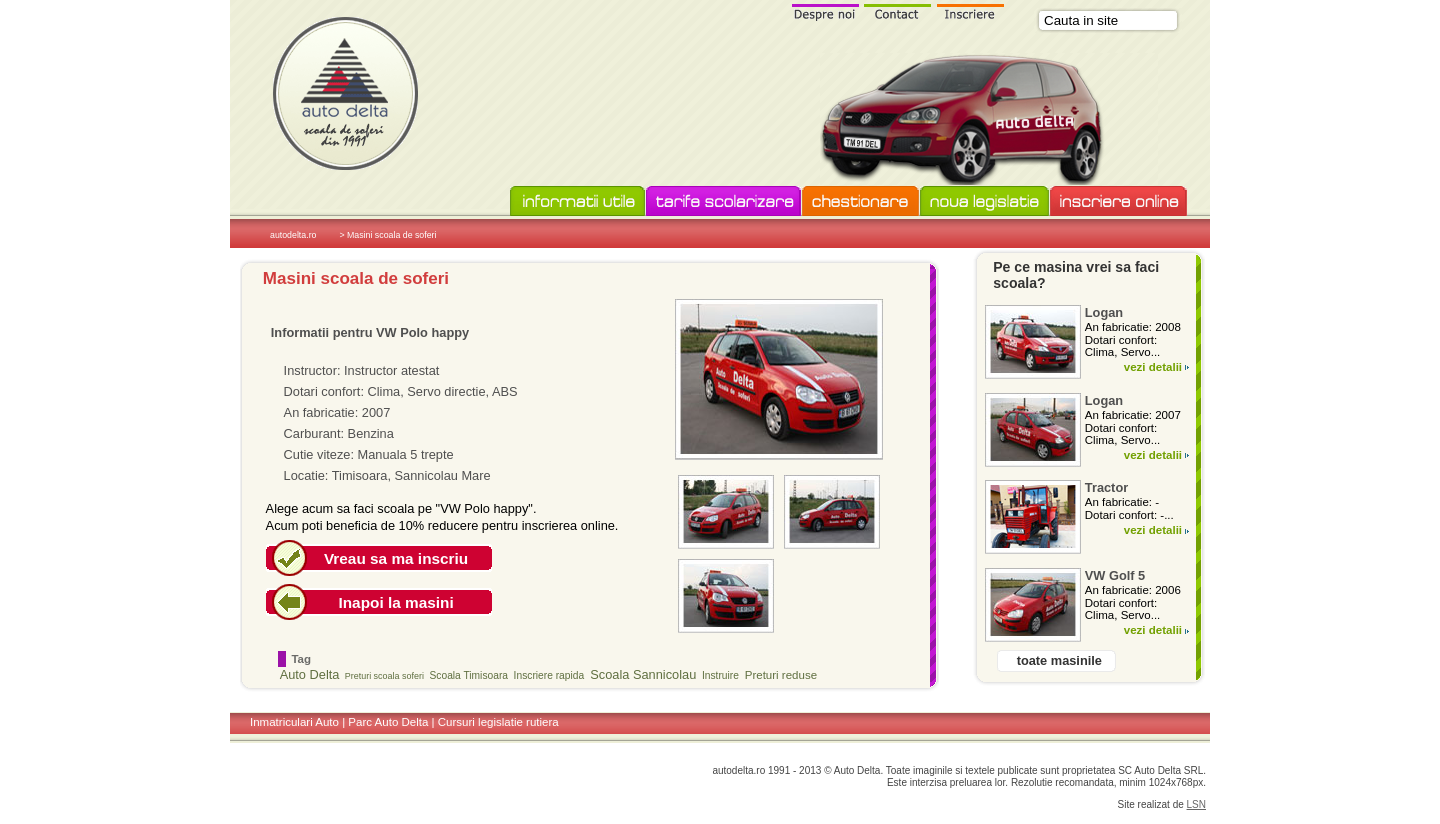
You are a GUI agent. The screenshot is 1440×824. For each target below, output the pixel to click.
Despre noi (825, 11)
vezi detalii (1153, 367)
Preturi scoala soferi (384, 676)
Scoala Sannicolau (643, 674)
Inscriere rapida (549, 675)
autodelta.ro (293, 235)
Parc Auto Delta (388, 722)
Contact (898, 11)
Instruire (720, 675)
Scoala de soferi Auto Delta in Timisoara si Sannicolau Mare (345, 93)
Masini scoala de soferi (356, 278)
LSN (1196, 804)
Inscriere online (1118, 202)
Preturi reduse (781, 675)
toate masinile (1059, 660)
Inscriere (971, 11)
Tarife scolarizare (723, 202)
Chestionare (860, 202)
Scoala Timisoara (469, 675)
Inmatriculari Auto (294, 722)
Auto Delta (310, 674)
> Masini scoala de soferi (387, 235)
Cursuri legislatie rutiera (498, 722)
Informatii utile (577, 202)
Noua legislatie (984, 202)
